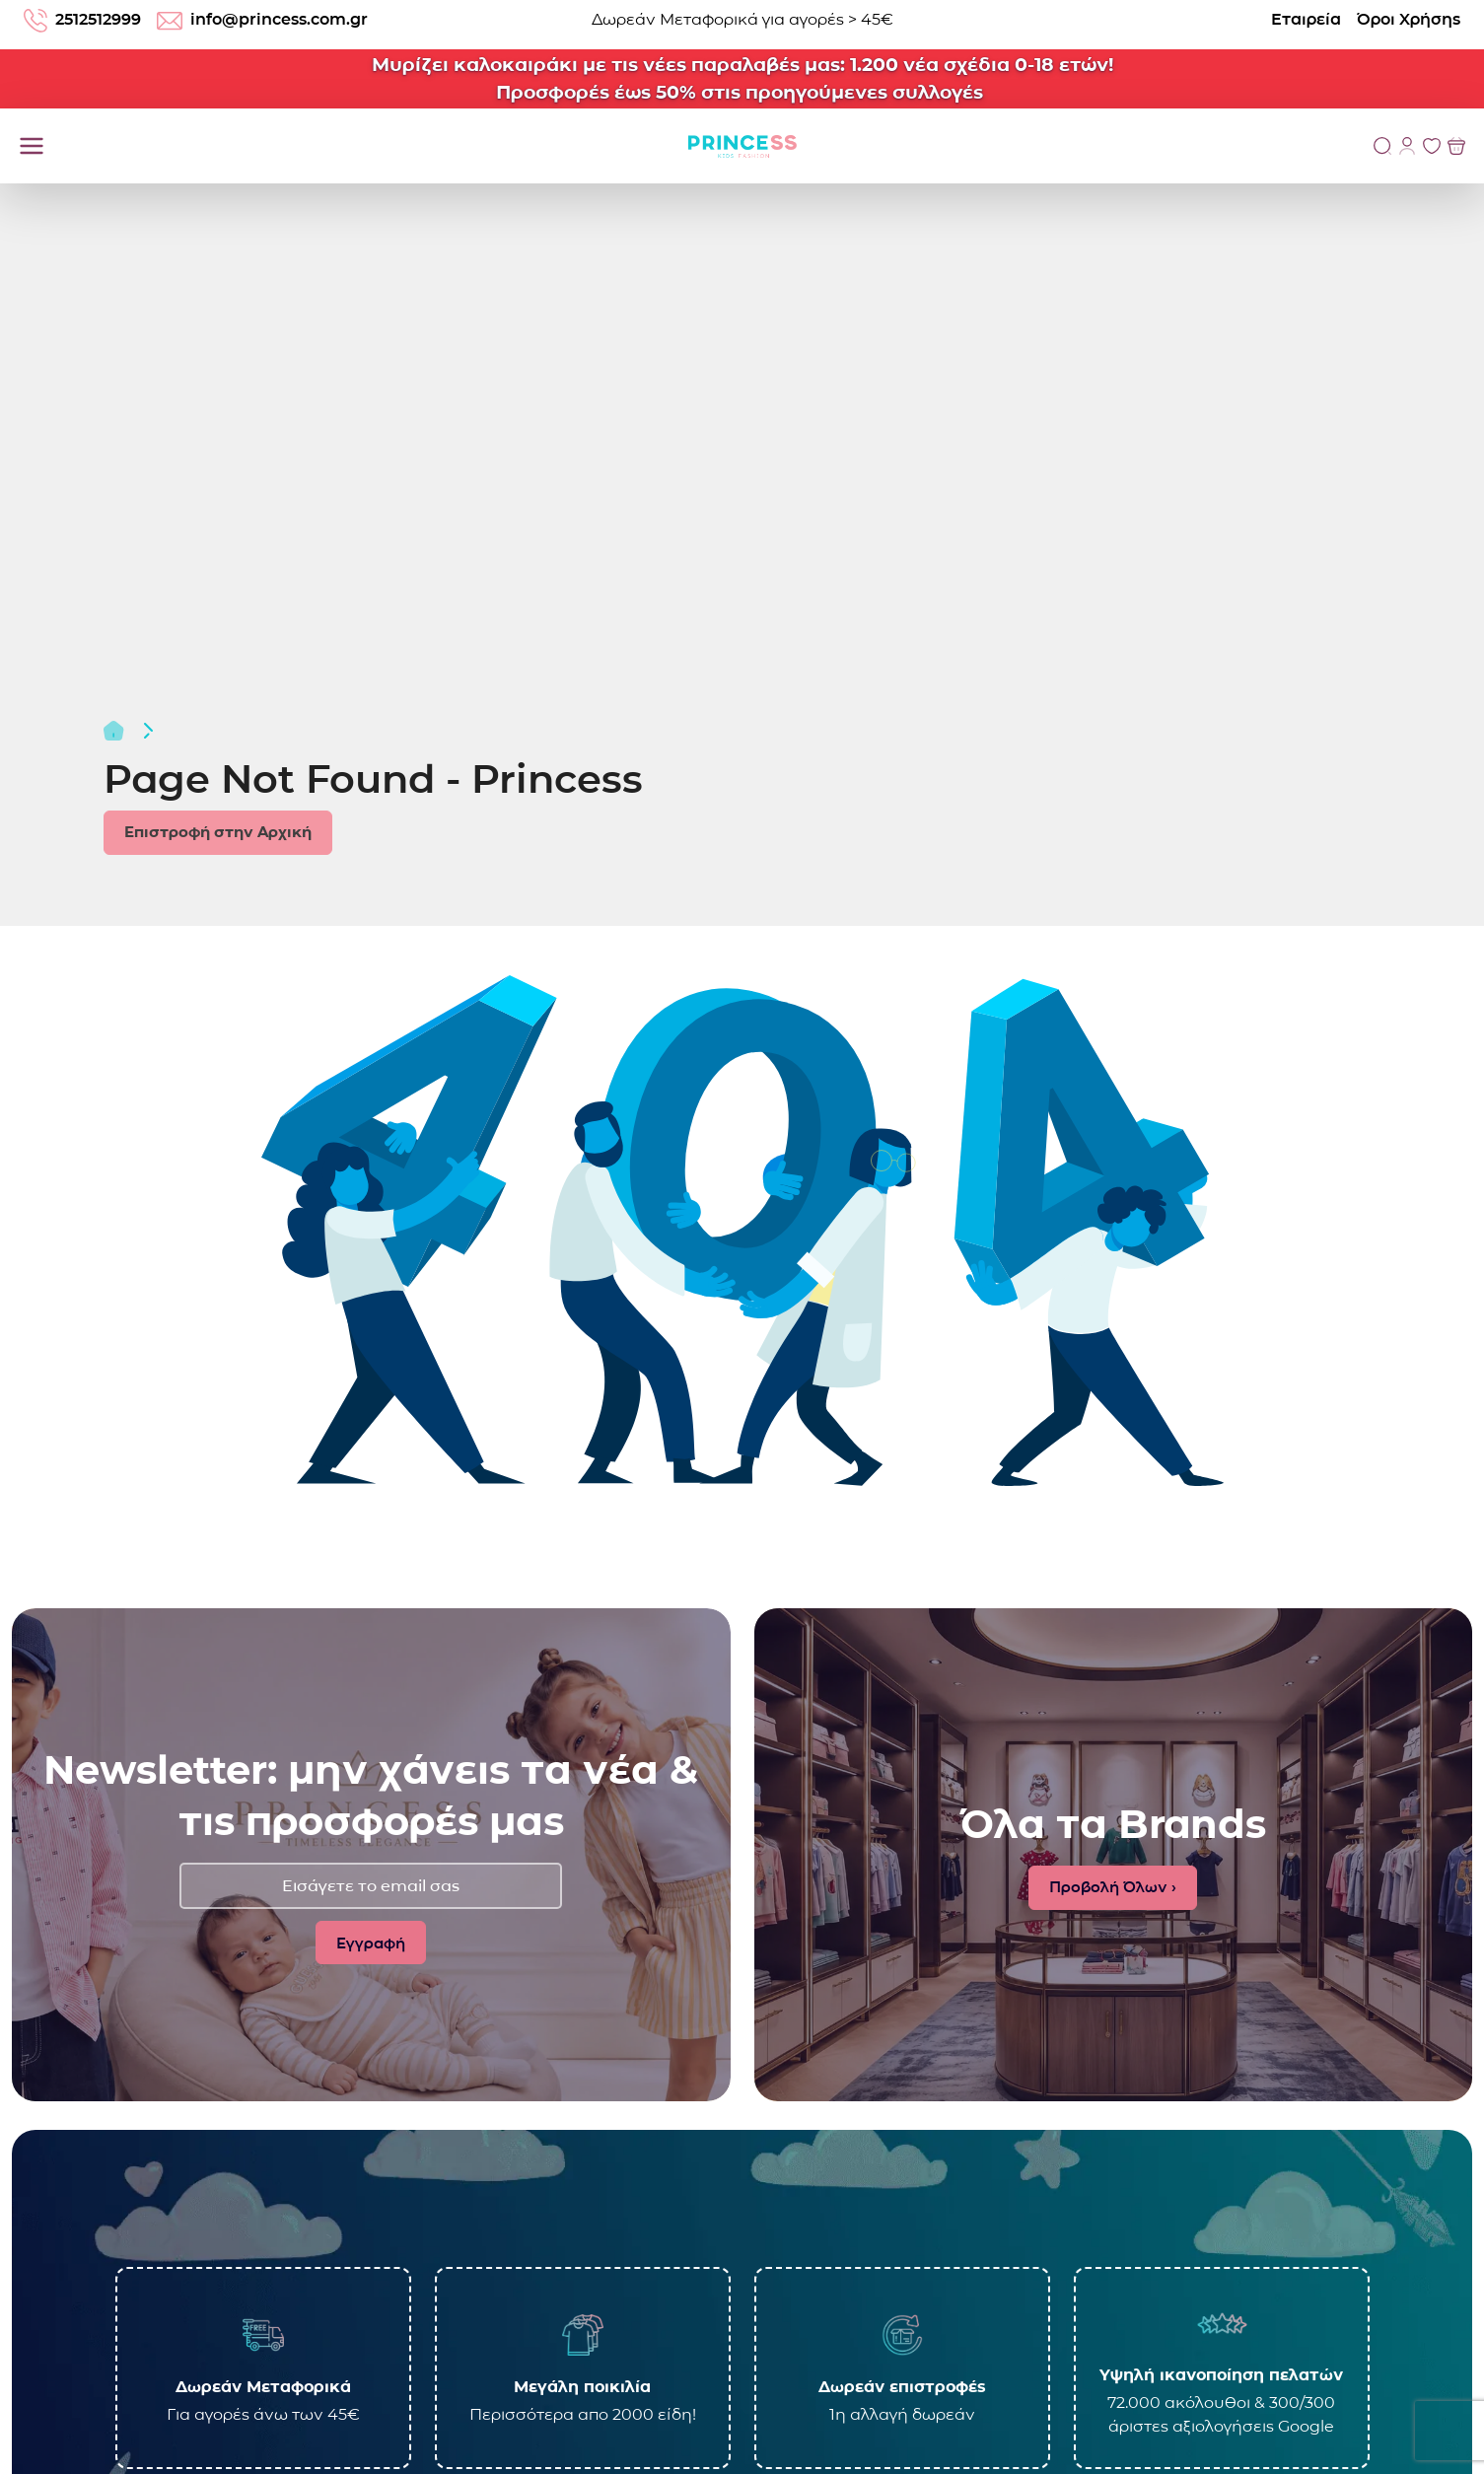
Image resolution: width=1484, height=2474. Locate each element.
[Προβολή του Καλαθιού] (1456, 146)
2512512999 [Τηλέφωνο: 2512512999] (82, 20)
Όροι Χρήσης (1408, 19)
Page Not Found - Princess (373, 779)
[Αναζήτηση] (1382, 146)
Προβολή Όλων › (1112, 1886)
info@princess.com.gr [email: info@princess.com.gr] (262, 20)
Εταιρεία (1306, 19)
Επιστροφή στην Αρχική (218, 831)
